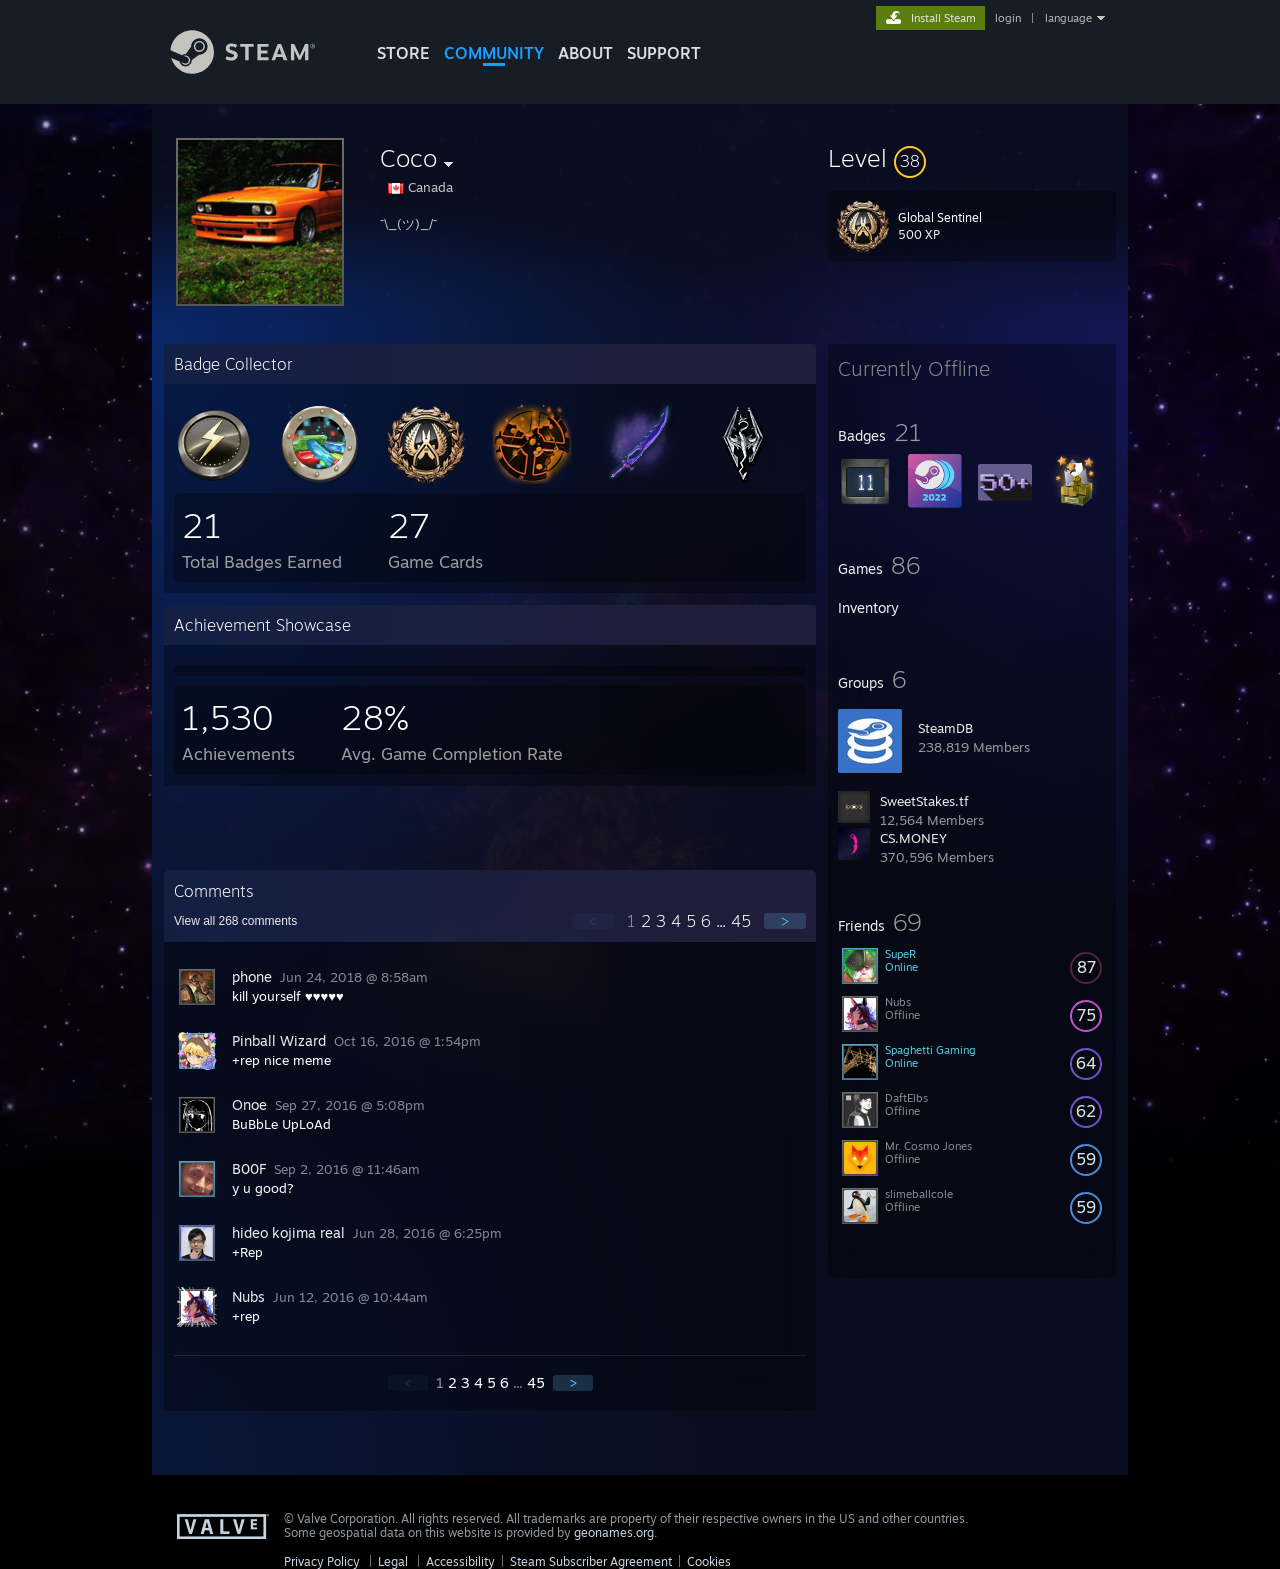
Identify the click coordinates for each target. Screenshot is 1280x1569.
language (1068, 18)
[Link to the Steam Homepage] (258, 68)
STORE (403, 53)
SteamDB (945, 728)
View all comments (235, 921)
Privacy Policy (322, 1561)
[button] (972, 158)
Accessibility (460, 1561)
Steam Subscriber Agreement (591, 1561)
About (585, 53)
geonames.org (614, 1532)
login (1008, 18)
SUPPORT (664, 53)
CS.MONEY (913, 838)
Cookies (709, 1561)
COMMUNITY (494, 53)
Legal (393, 1561)
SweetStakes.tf (924, 801)
